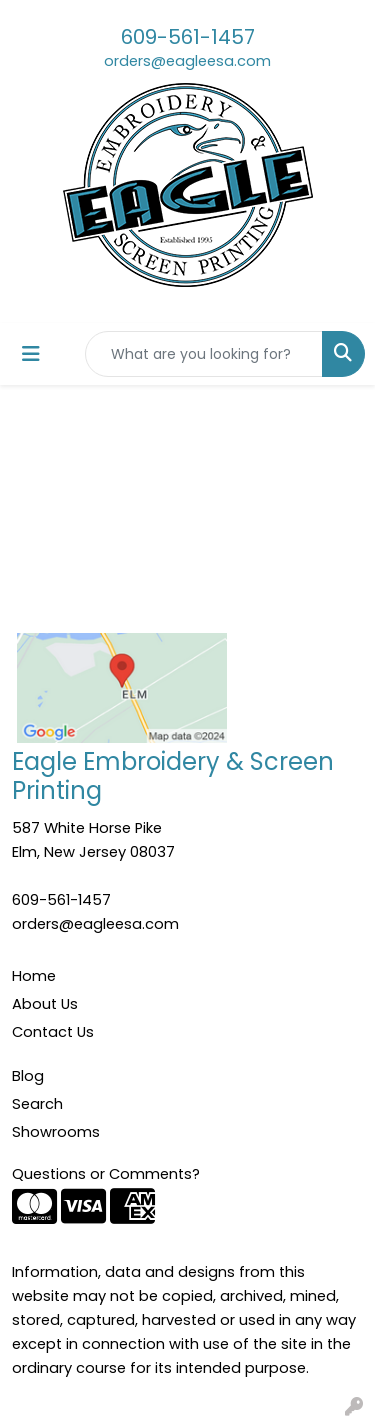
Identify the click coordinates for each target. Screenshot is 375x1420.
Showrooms (56, 1132)
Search (37, 1104)
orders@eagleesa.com (187, 61)
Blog (28, 1076)
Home (34, 976)
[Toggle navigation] (31, 354)
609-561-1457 (188, 37)
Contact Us (53, 1032)
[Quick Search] (204, 354)
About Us (45, 1004)
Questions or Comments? (106, 1174)
